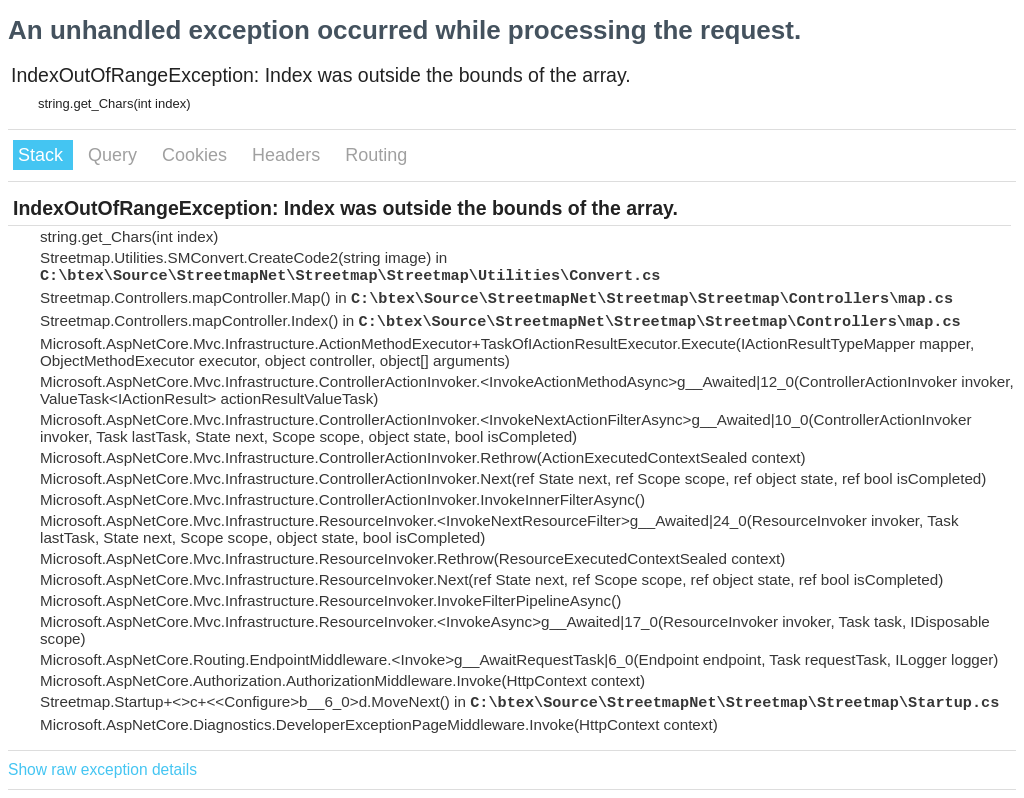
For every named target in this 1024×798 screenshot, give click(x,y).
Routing (376, 155)
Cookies (197, 155)
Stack (43, 155)
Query (115, 155)
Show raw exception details (102, 769)
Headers (288, 155)
